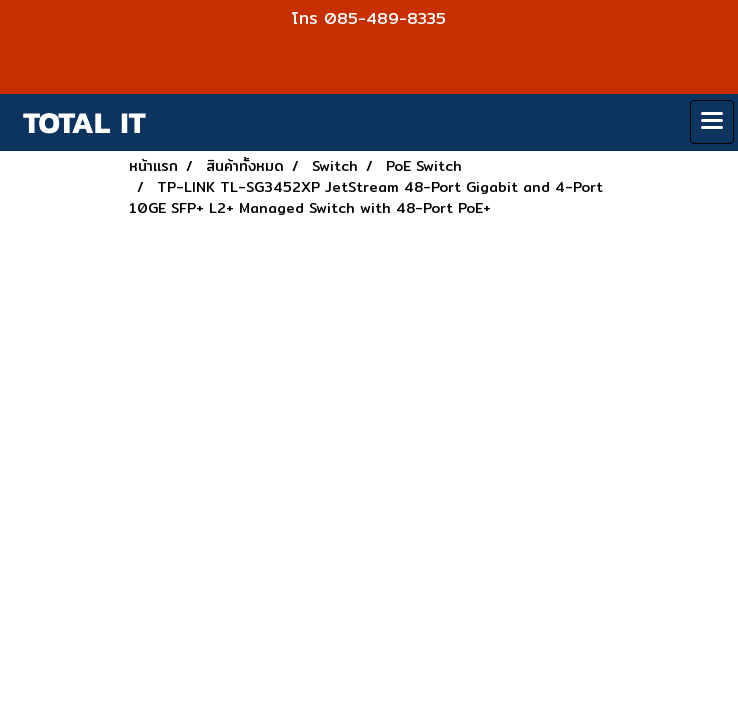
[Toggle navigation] (712, 122)
